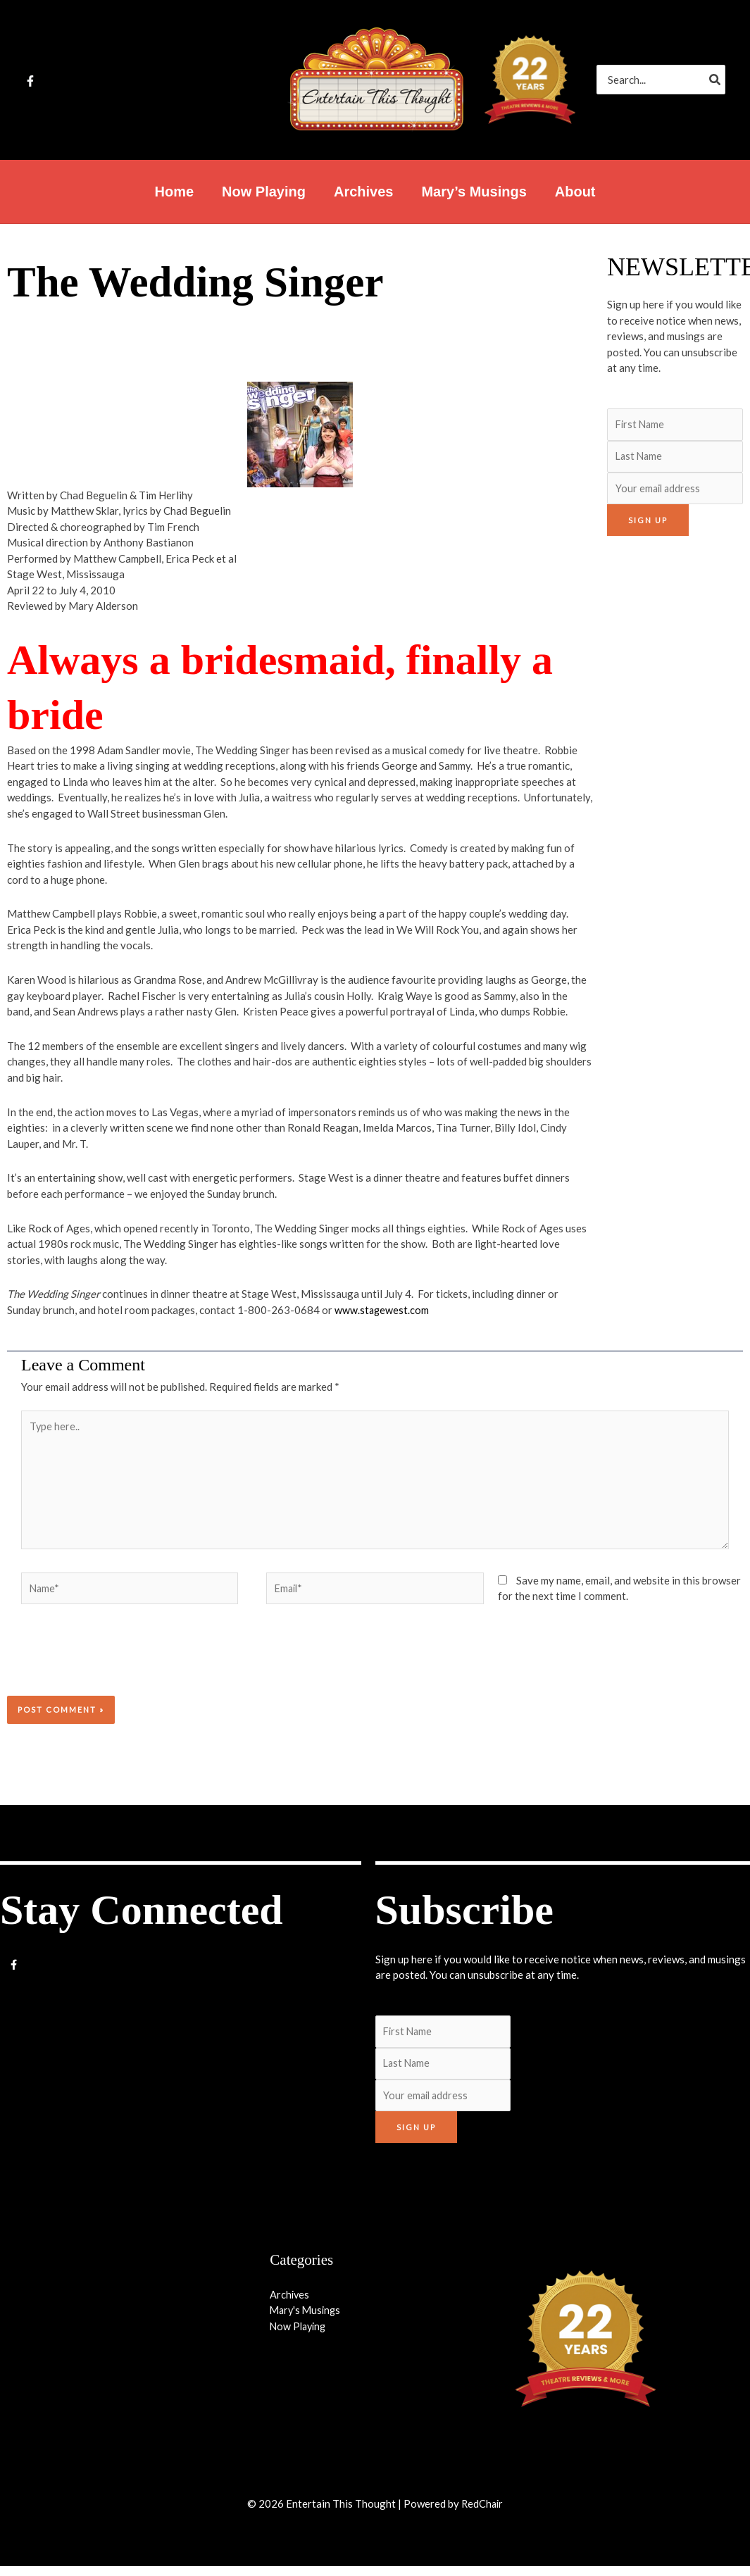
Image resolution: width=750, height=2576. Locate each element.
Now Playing (300, 2336)
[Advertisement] (672, 765)
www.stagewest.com (382, 1309)
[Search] (715, 79)
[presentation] (103, 1667)
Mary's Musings (307, 2319)
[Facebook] (30, 81)
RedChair (482, 2513)
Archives (290, 2304)
